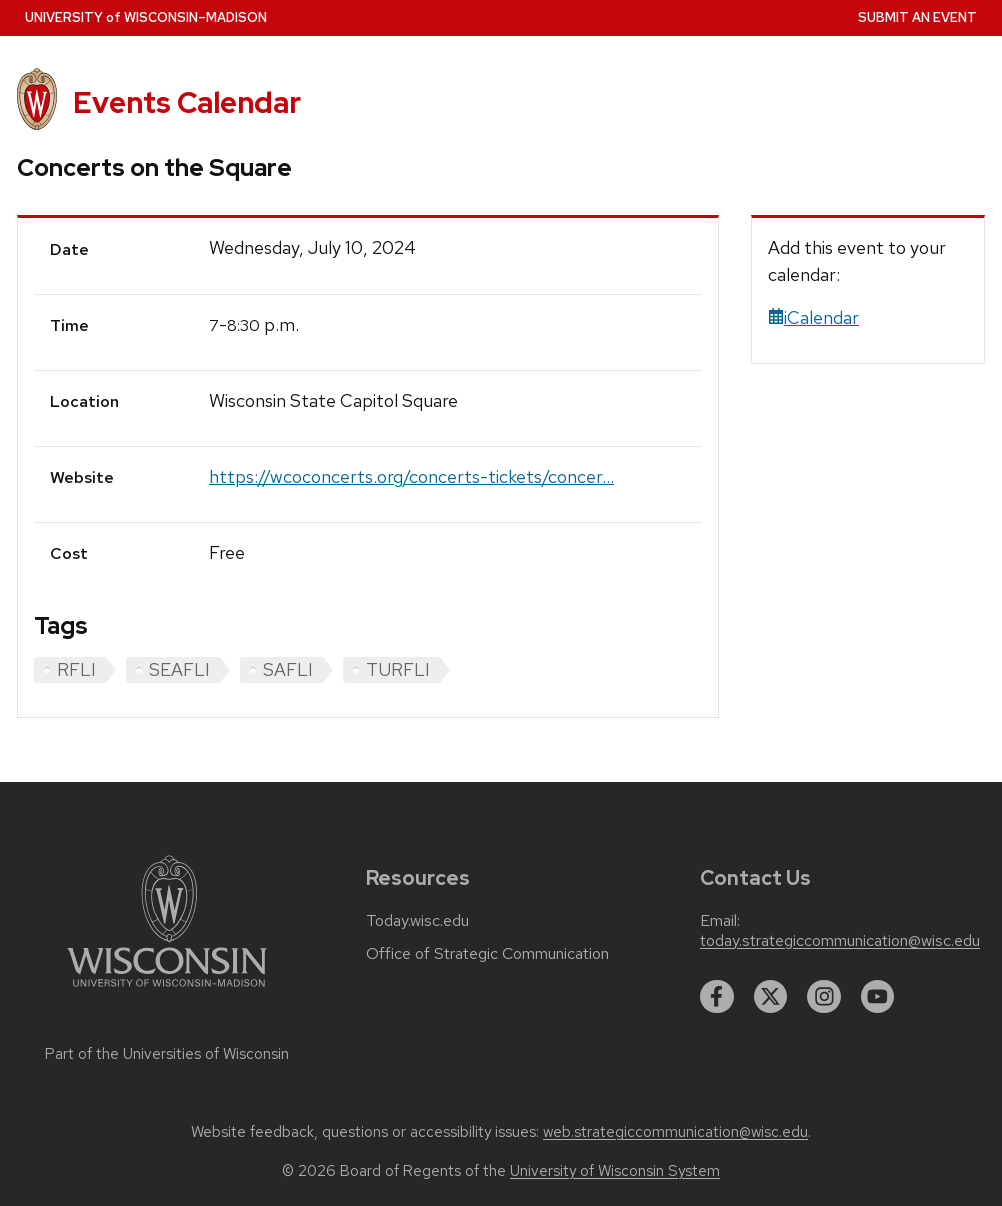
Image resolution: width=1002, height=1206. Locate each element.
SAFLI (288, 669)
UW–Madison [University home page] (146, 17)
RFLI (76, 669)
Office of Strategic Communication (487, 954)
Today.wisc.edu (417, 921)
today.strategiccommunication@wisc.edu (840, 941)
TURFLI (398, 669)
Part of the (167, 1054)
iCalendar (813, 317)
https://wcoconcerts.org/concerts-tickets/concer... (411, 476)
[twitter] (771, 997)
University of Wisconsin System (615, 1171)
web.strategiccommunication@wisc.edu (675, 1132)
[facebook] (717, 997)
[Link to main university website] (167, 990)
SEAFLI (179, 669)
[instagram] (824, 997)
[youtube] (878, 997)
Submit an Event (917, 17)
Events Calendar (187, 102)
